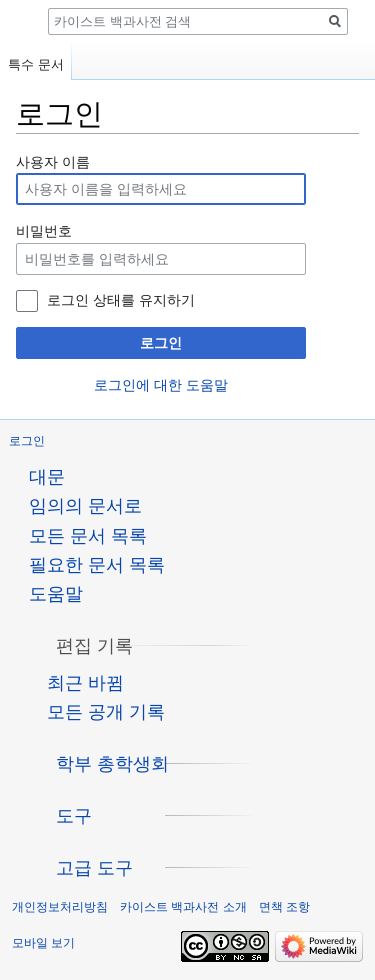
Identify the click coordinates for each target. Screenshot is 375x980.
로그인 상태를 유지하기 (121, 300)
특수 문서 (36, 64)
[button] (94, 646)
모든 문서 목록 (88, 536)
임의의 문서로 (85, 506)
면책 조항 (284, 907)
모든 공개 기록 (106, 712)
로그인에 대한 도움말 (161, 385)
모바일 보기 (43, 943)
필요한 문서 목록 (97, 565)
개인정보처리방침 (60, 907)
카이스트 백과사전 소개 (183, 907)
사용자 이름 (53, 162)
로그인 (161, 343)
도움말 (56, 594)
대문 (47, 477)
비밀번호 (44, 231)
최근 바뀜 (85, 683)
